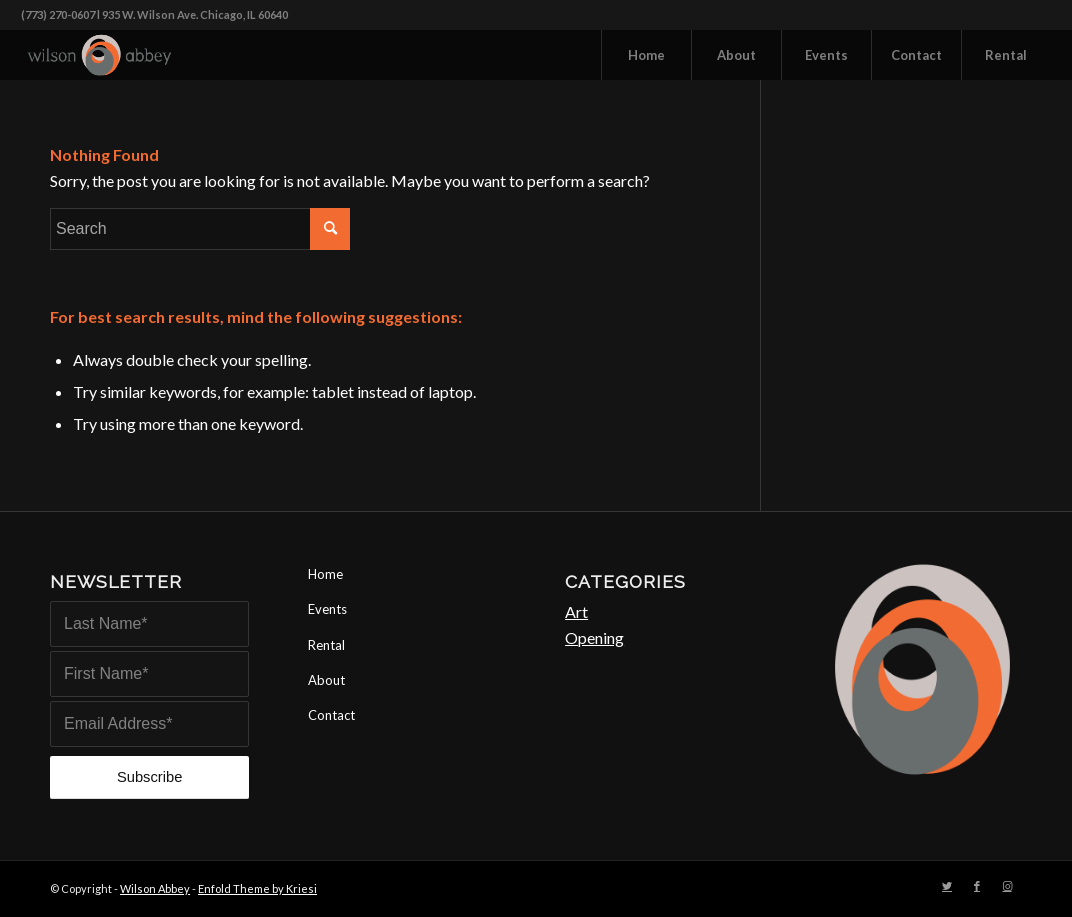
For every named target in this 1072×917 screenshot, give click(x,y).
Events (327, 609)
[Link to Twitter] (947, 886)
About (326, 680)
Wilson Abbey (155, 888)
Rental (326, 645)
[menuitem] (646, 55)
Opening (594, 637)
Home (325, 574)
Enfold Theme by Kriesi (257, 888)
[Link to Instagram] (1007, 886)
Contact (331, 715)
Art (576, 611)
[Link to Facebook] (977, 886)
